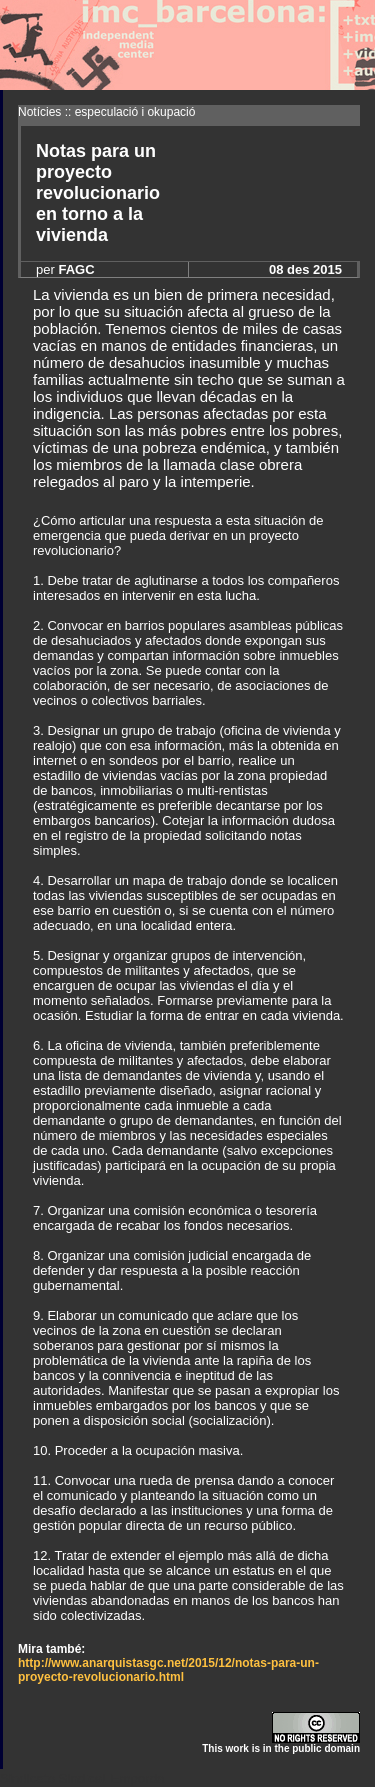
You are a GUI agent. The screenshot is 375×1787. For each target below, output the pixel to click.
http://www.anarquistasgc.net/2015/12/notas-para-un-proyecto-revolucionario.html (168, 1670)
